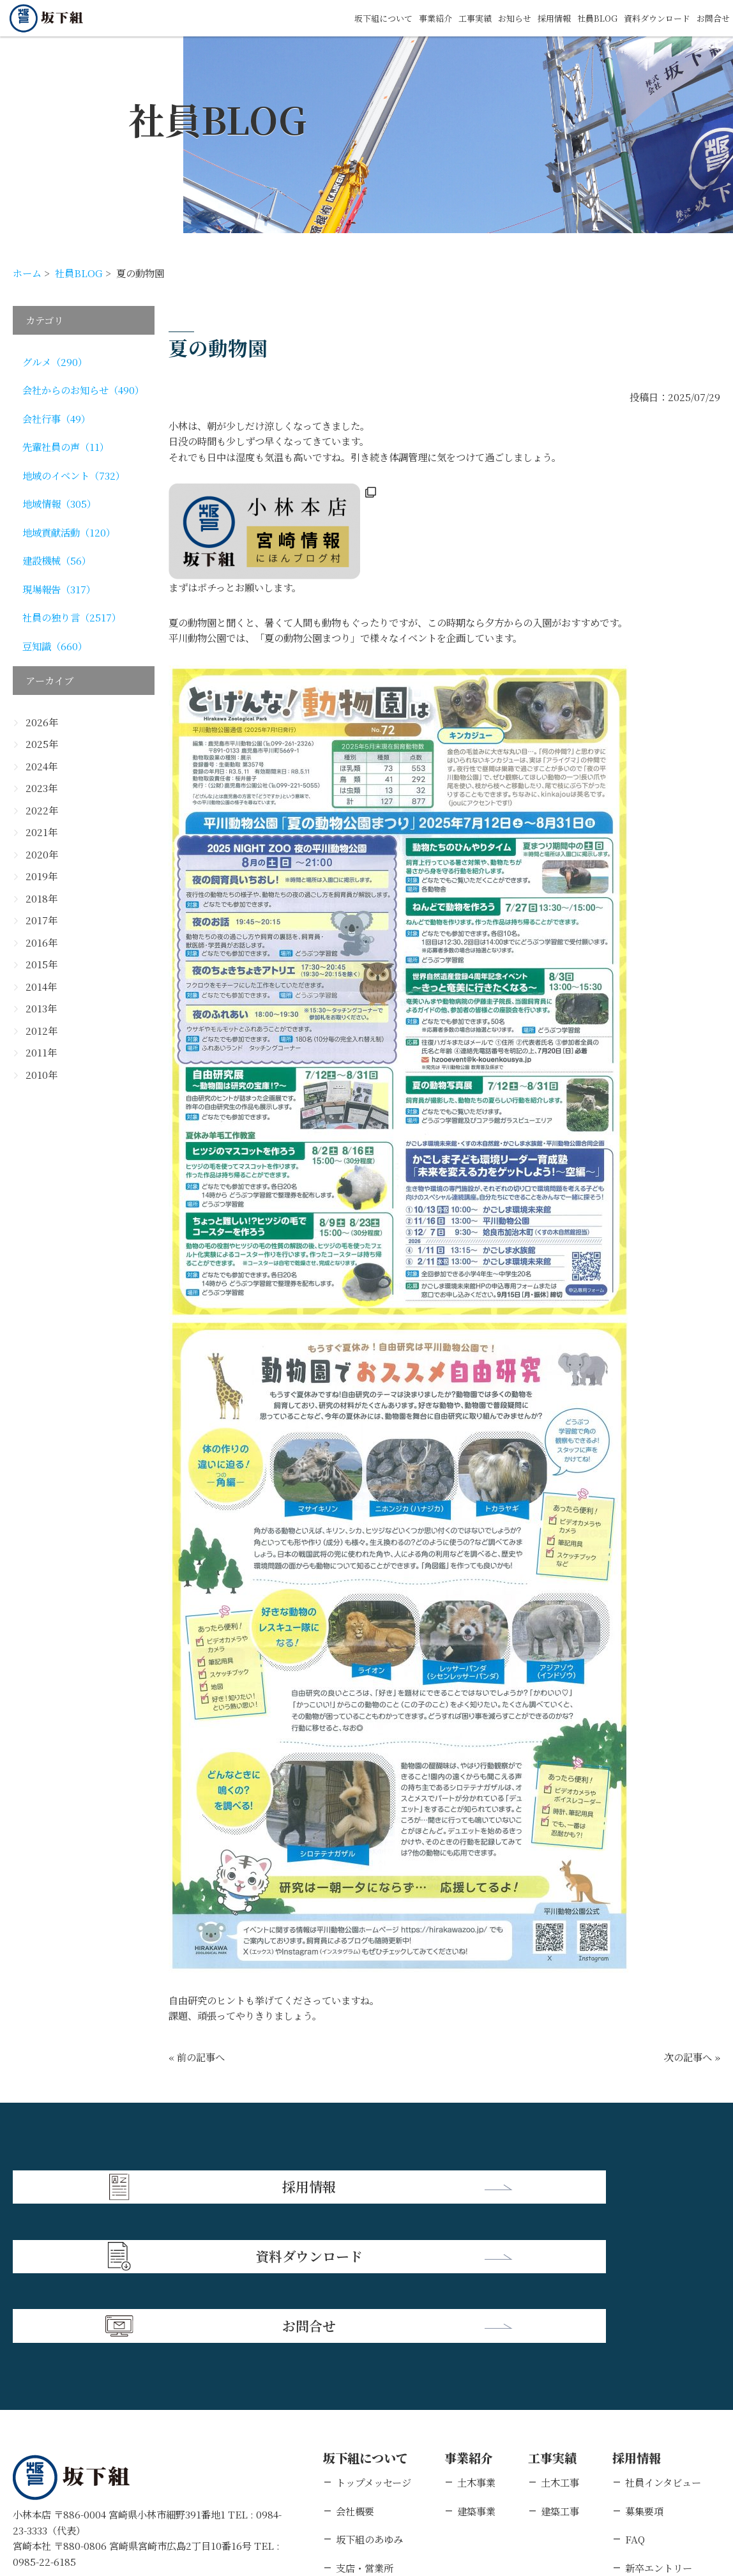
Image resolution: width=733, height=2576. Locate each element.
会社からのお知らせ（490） (83, 390)
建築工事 (560, 2365)
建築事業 (476, 2365)
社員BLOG (578, 18)
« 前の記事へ (197, 2057)
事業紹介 (394, 18)
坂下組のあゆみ (369, 2393)
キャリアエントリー (668, 2450)
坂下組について (335, 18)
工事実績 (439, 18)
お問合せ (710, 18)
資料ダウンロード (646, 18)
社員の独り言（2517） (71, 617)
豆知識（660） (54, 646)
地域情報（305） (59, 503)
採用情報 (529, 18)
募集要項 (644, 2365)
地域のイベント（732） (73, 475)
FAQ (635, 2393)
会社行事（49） (56, 418)
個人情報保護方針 (130, 2494)
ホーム (27, 273)
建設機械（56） (56, 560)
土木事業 (476, 2336)
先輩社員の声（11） (65, 446)
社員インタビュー (663, 2336)
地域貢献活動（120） (69, 532)
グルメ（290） (54, 361)
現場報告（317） (59, 589)
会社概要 (355, 2365)
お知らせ (484, 18)
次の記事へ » (692, 2057)
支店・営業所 (364, 2421)
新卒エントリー (658, 2421)
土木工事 (560, 2336)
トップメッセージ (373, 2336)
